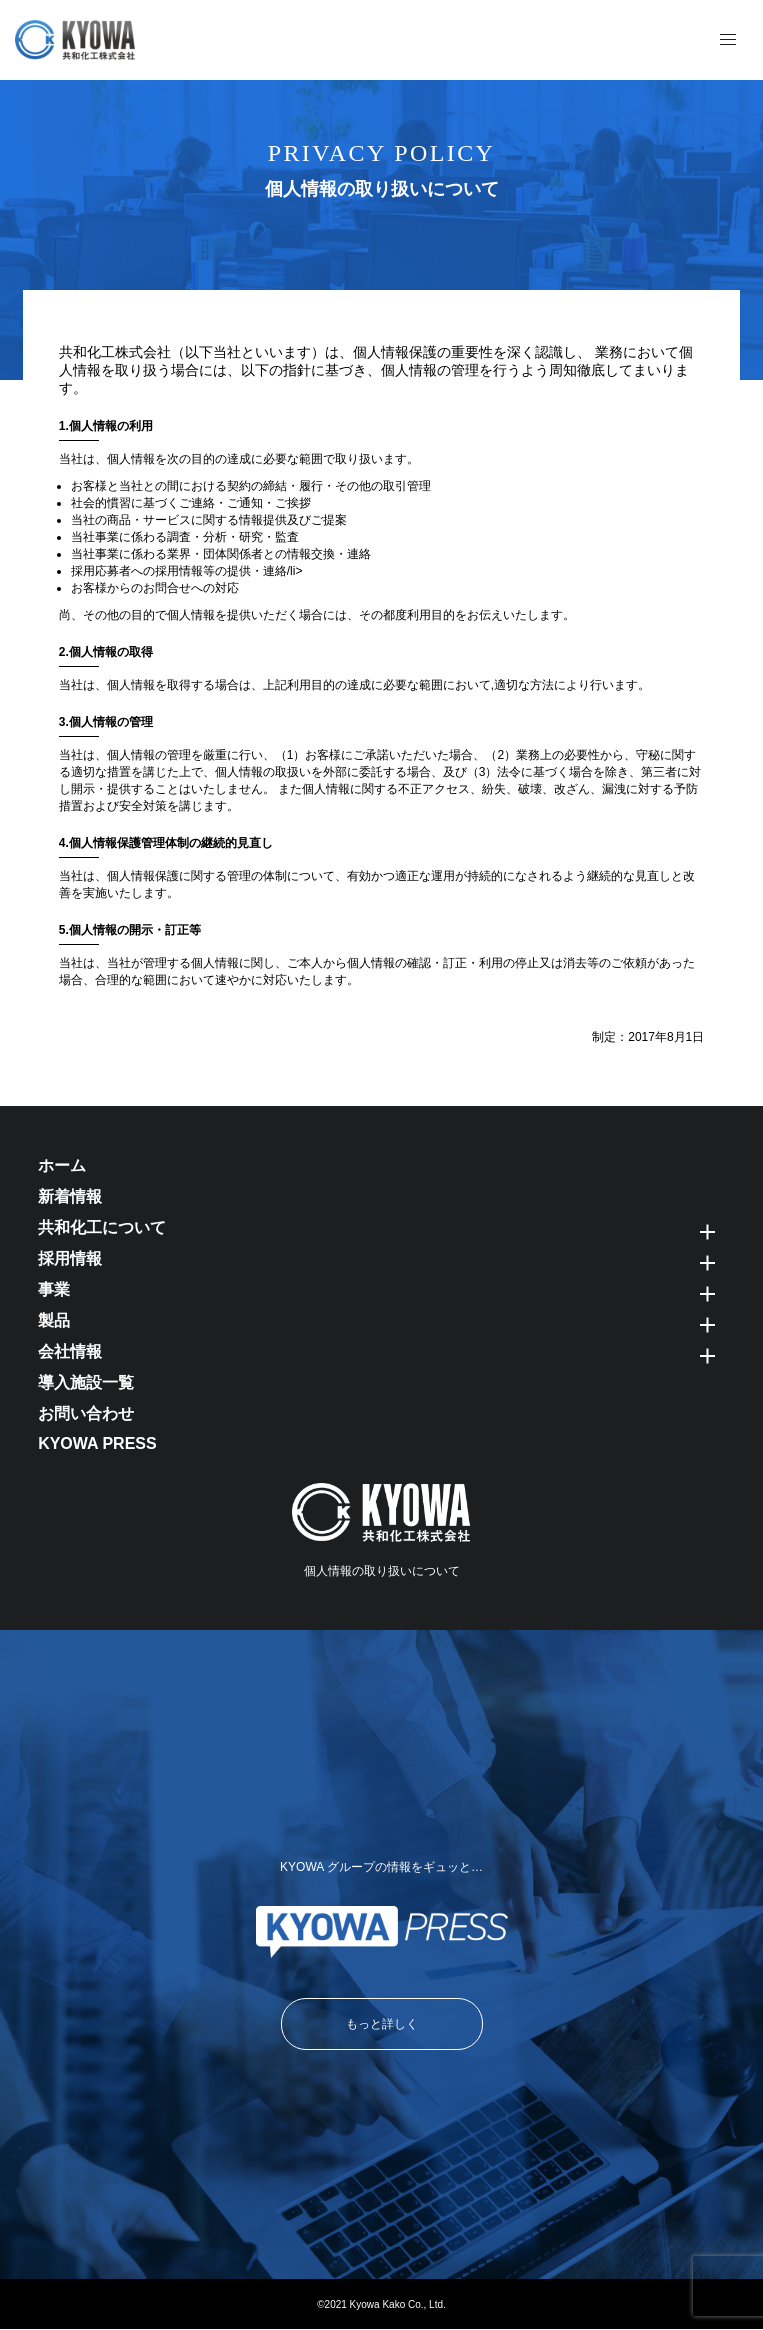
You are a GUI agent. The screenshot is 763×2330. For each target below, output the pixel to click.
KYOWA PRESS (97, 1443)
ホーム (62, 1165)
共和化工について (102, 1227)
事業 (54, 1289)
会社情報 (70, 1351)
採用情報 (70, 1258)
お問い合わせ (86, 1413)
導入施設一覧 (86, 1382)
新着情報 (70, 1196)
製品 (54, 1320)
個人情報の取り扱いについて (382, 1571)
